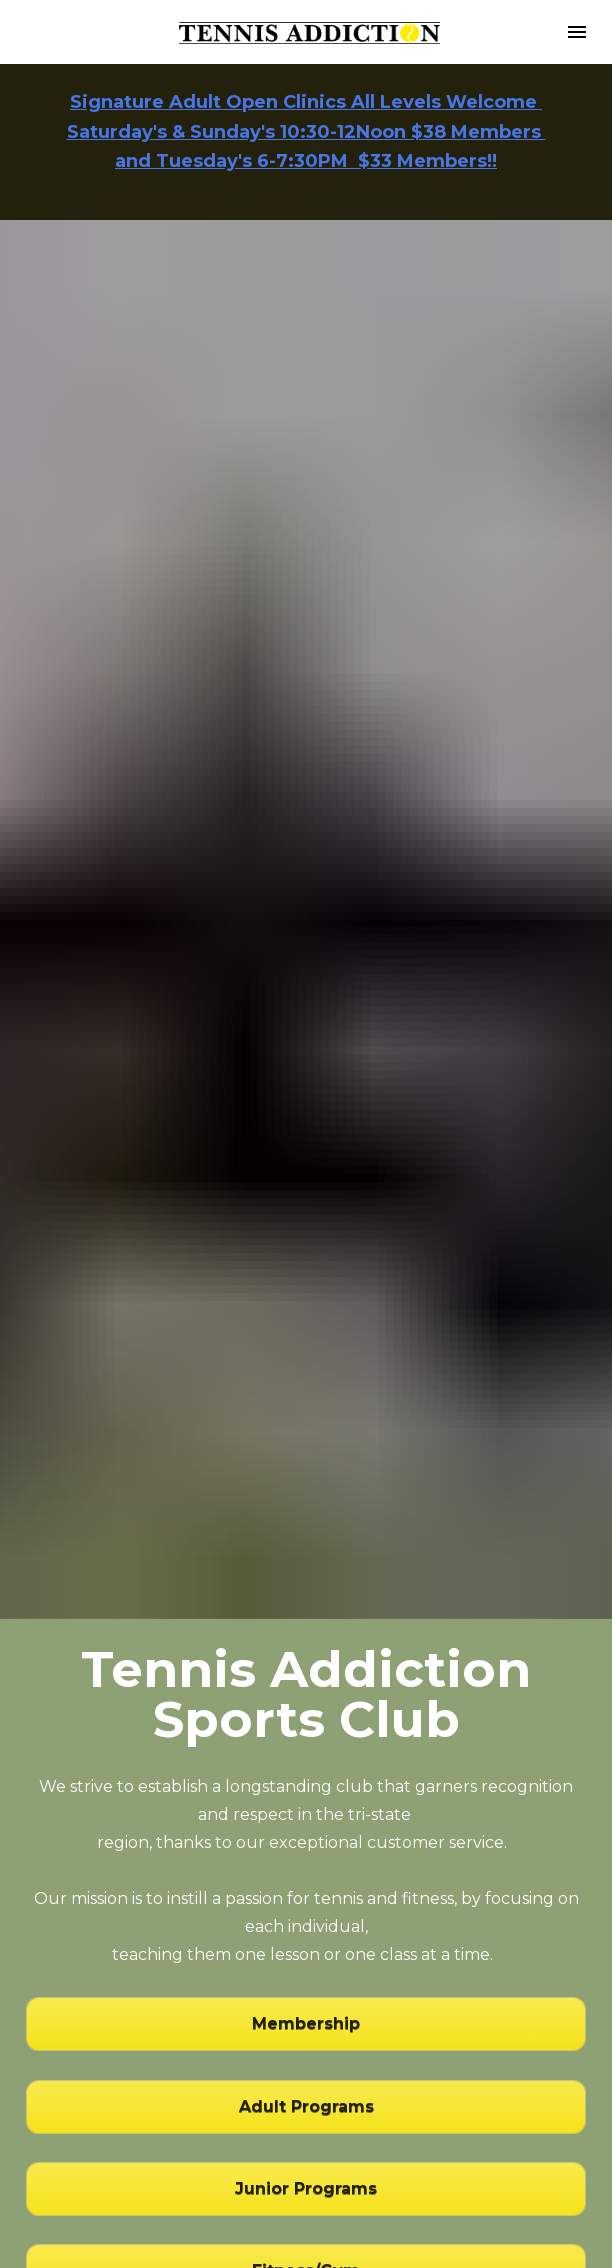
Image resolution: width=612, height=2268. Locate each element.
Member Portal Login (306, 2090)
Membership (306, 1759)
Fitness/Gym (306, 2005)
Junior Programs (306, 1923)
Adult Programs (306, 1841)
